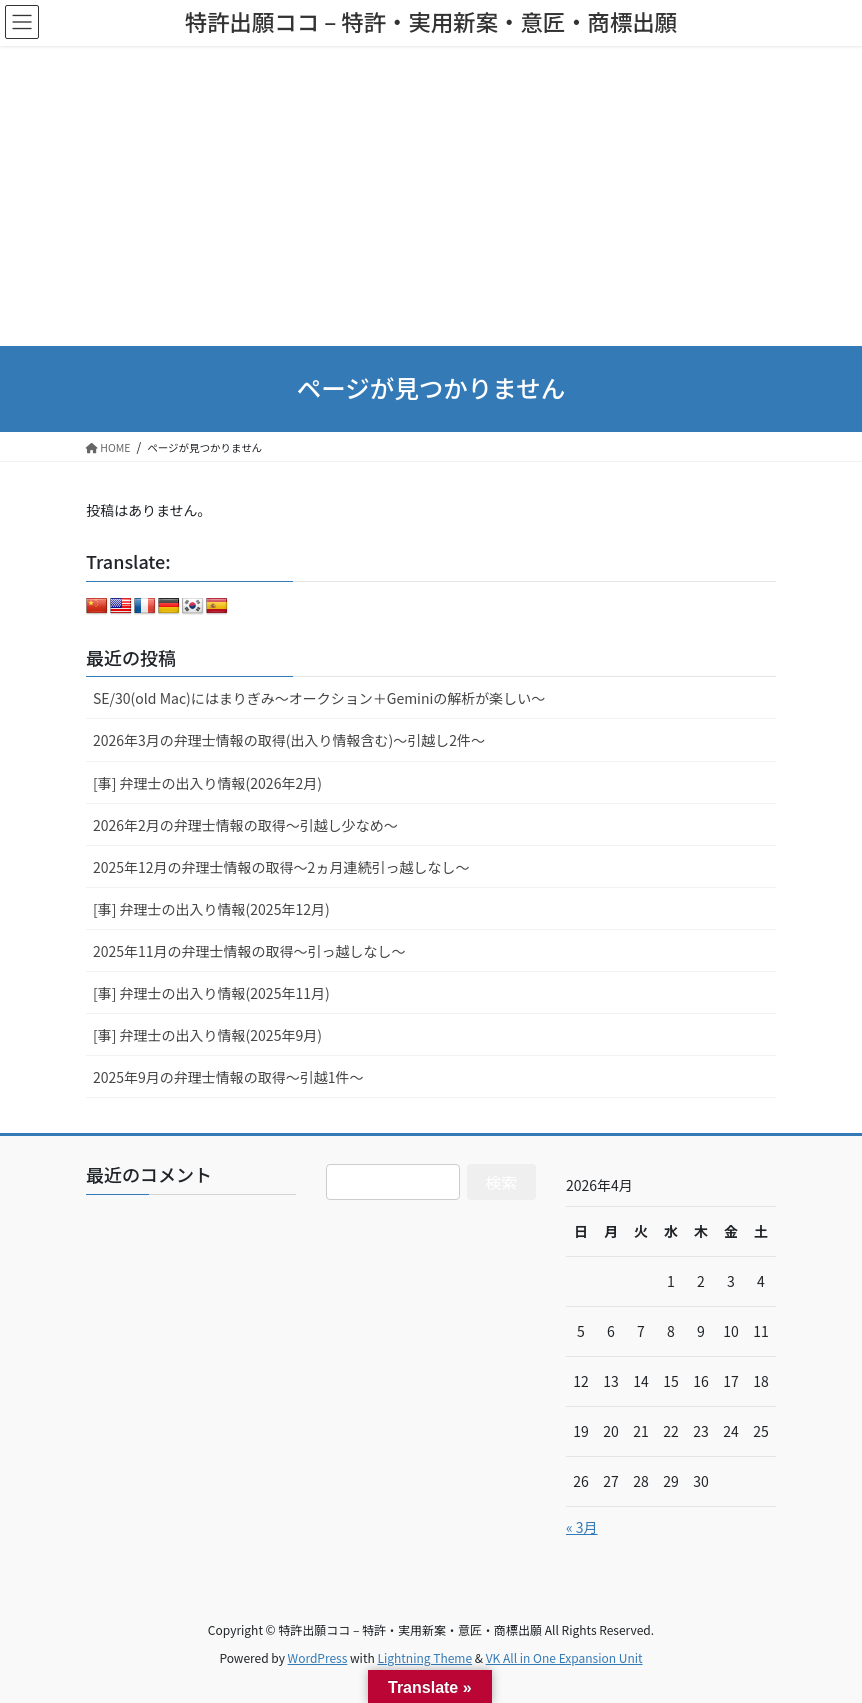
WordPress (318, 1657)
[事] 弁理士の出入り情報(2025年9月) (207, 1035)
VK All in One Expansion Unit (564, 1657)
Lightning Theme (424, 1657)
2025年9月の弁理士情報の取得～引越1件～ (228, 1077)
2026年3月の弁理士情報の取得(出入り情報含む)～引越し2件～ (289, 740)
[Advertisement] (431, 196)
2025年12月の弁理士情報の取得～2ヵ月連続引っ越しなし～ (281, 867)
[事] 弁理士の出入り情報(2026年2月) (207, 783)
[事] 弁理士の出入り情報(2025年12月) (211, 909)
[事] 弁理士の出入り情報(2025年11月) (211, 993)
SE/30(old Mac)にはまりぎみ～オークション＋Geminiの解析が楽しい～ (319, 698)
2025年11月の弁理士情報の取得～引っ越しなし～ (249, 951)
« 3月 (582, 1527)
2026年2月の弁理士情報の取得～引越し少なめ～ (245, 825)
